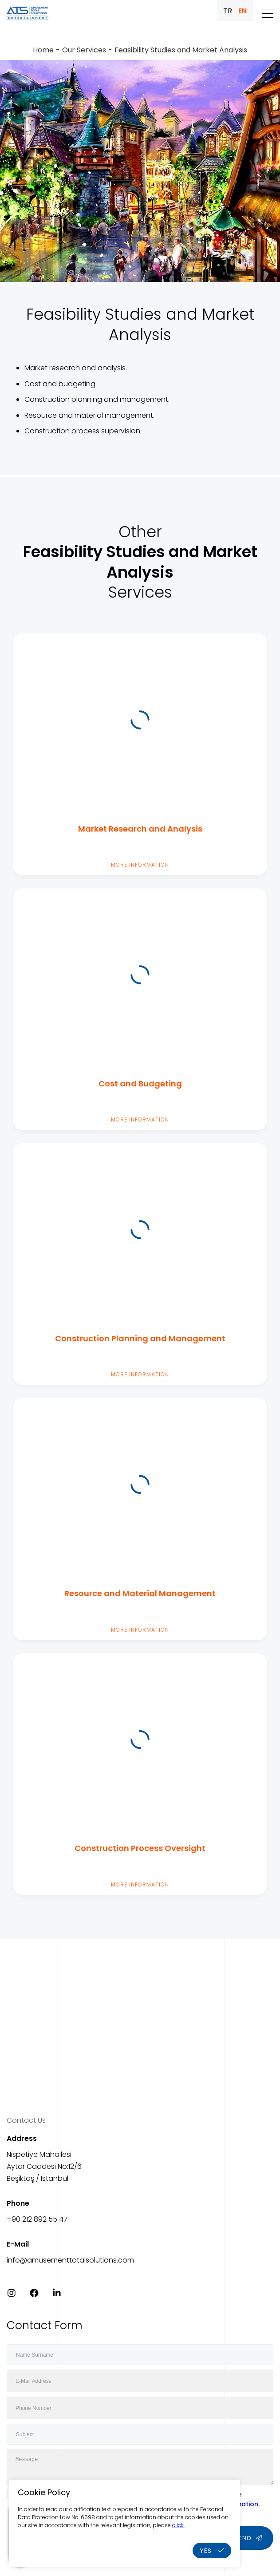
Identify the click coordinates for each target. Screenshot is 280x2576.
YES (212, 2550)
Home (43, 50)
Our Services (84, 50)
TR (227, 11)
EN (242, 11)
